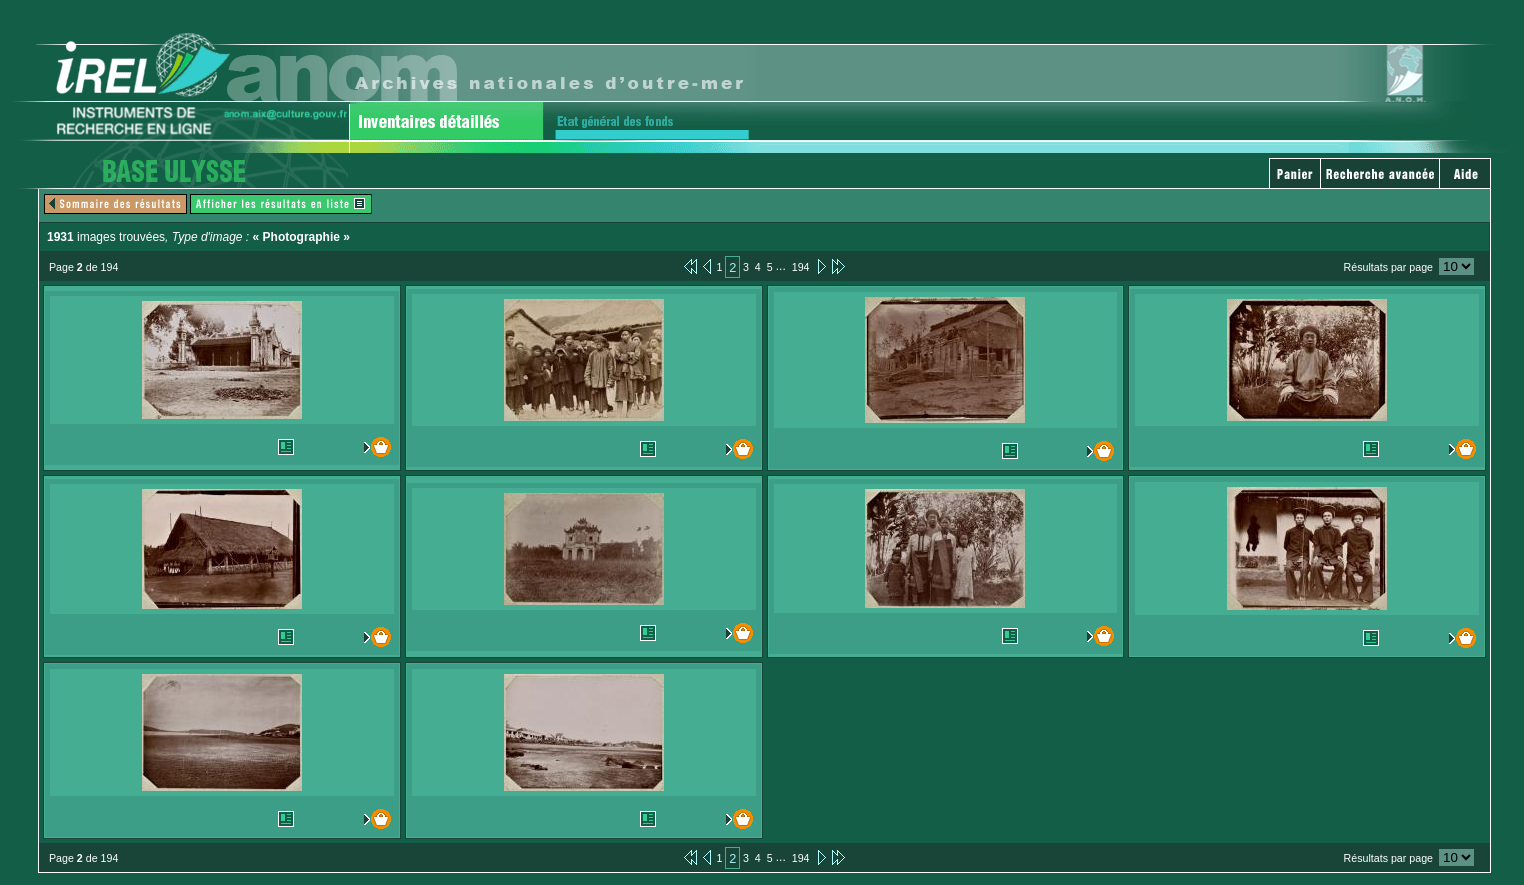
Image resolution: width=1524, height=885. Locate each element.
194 (801, 267)
